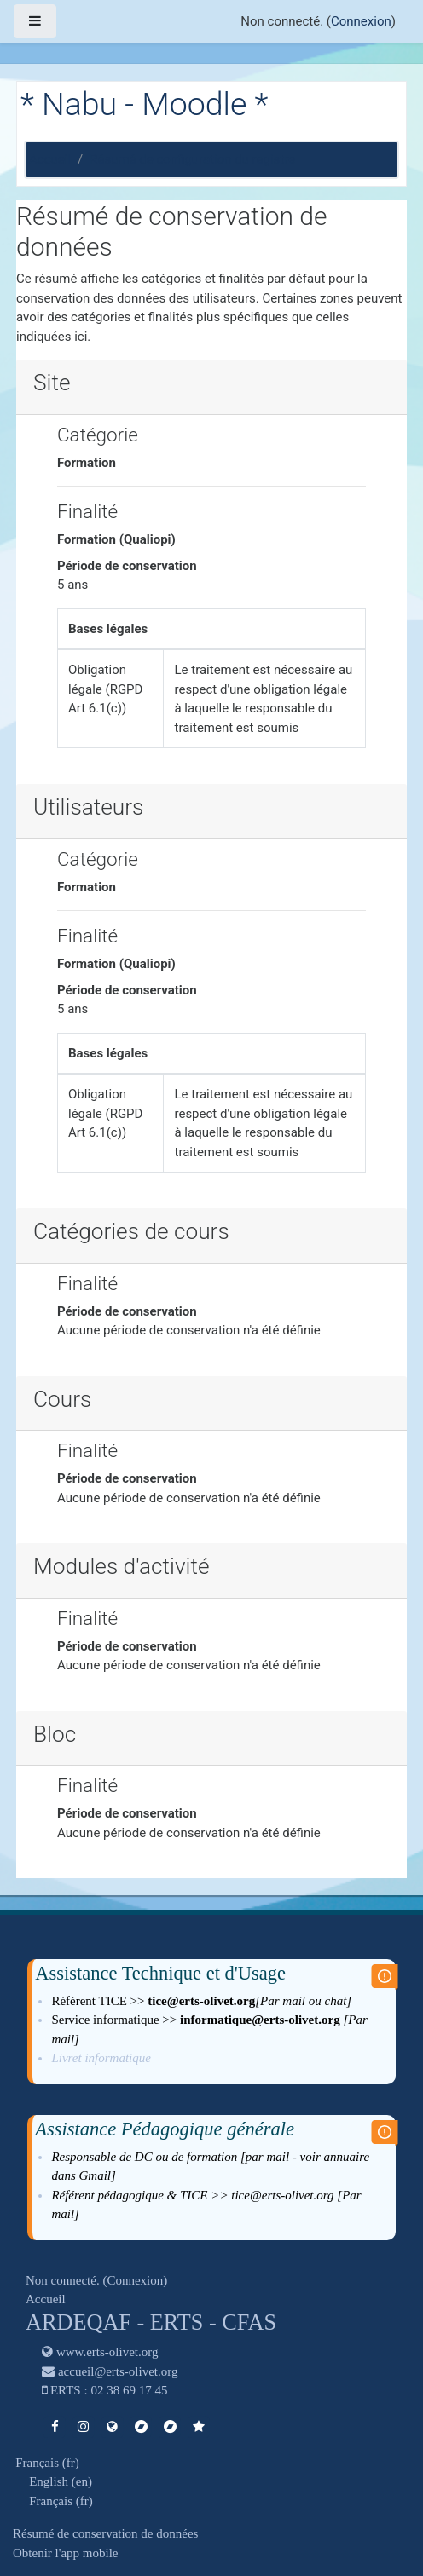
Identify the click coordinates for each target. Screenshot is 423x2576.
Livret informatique (102, 2058)
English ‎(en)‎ (60, 2481)
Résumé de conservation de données (105, 2533)
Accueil (50, 159)
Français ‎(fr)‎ (47, 2462)
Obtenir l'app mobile (66, 2553)
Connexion (361, 21)
